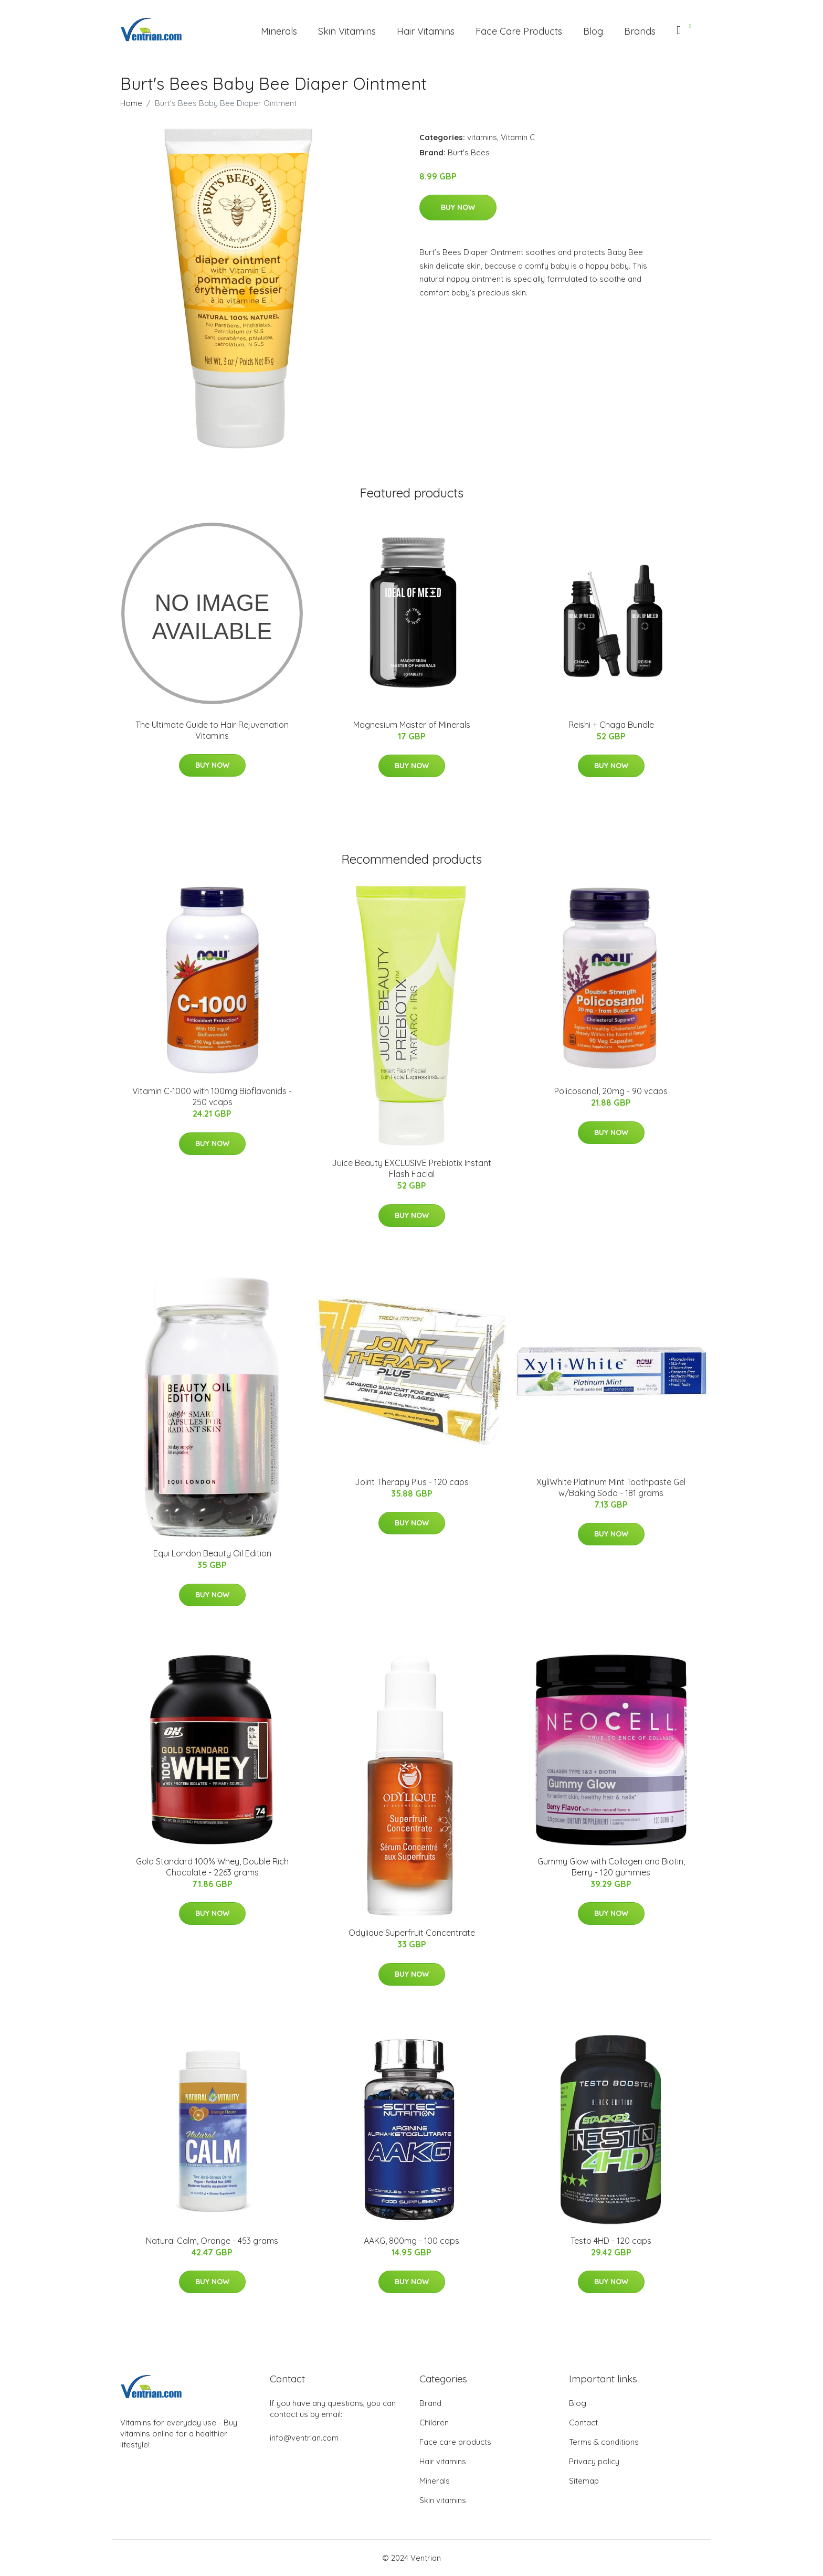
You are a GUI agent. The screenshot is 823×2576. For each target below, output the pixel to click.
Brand (430, 2403)
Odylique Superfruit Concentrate (412, 1932)
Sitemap (584, 2481)
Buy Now (458, 207)
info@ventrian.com (304, 2438)
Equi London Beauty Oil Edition (212, 1553)
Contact (583, 2422)
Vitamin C (518, 137)
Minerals (279, 31)
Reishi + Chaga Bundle (611, 724)
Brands (640, 31)
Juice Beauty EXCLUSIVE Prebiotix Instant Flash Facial (411, 1168)
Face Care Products (519, 31)
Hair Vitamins (426, 31)
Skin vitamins (442, 2500)
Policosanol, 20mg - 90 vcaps (611, 1091)
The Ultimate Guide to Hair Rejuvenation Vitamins (212, 730)
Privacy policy (594, 2461)
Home (131, 103)
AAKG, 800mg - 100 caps (411, 2240)
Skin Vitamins (347, 31)
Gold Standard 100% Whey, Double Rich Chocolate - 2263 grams (212, 1867)
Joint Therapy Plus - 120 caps (412, 1482)
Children (434, 2422)
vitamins (482, 137)
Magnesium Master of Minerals (411, 724)
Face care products (455, 2442)
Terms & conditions (604, 2442)
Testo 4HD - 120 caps (611, 2240)
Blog (593, 31)
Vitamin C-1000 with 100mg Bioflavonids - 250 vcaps (212, 1096)
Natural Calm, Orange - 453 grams (212, 2240)
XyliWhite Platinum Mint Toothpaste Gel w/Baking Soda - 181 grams (610, 1487)
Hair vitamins (442, 2461)
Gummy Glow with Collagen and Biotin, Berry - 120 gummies (611, 1867)
